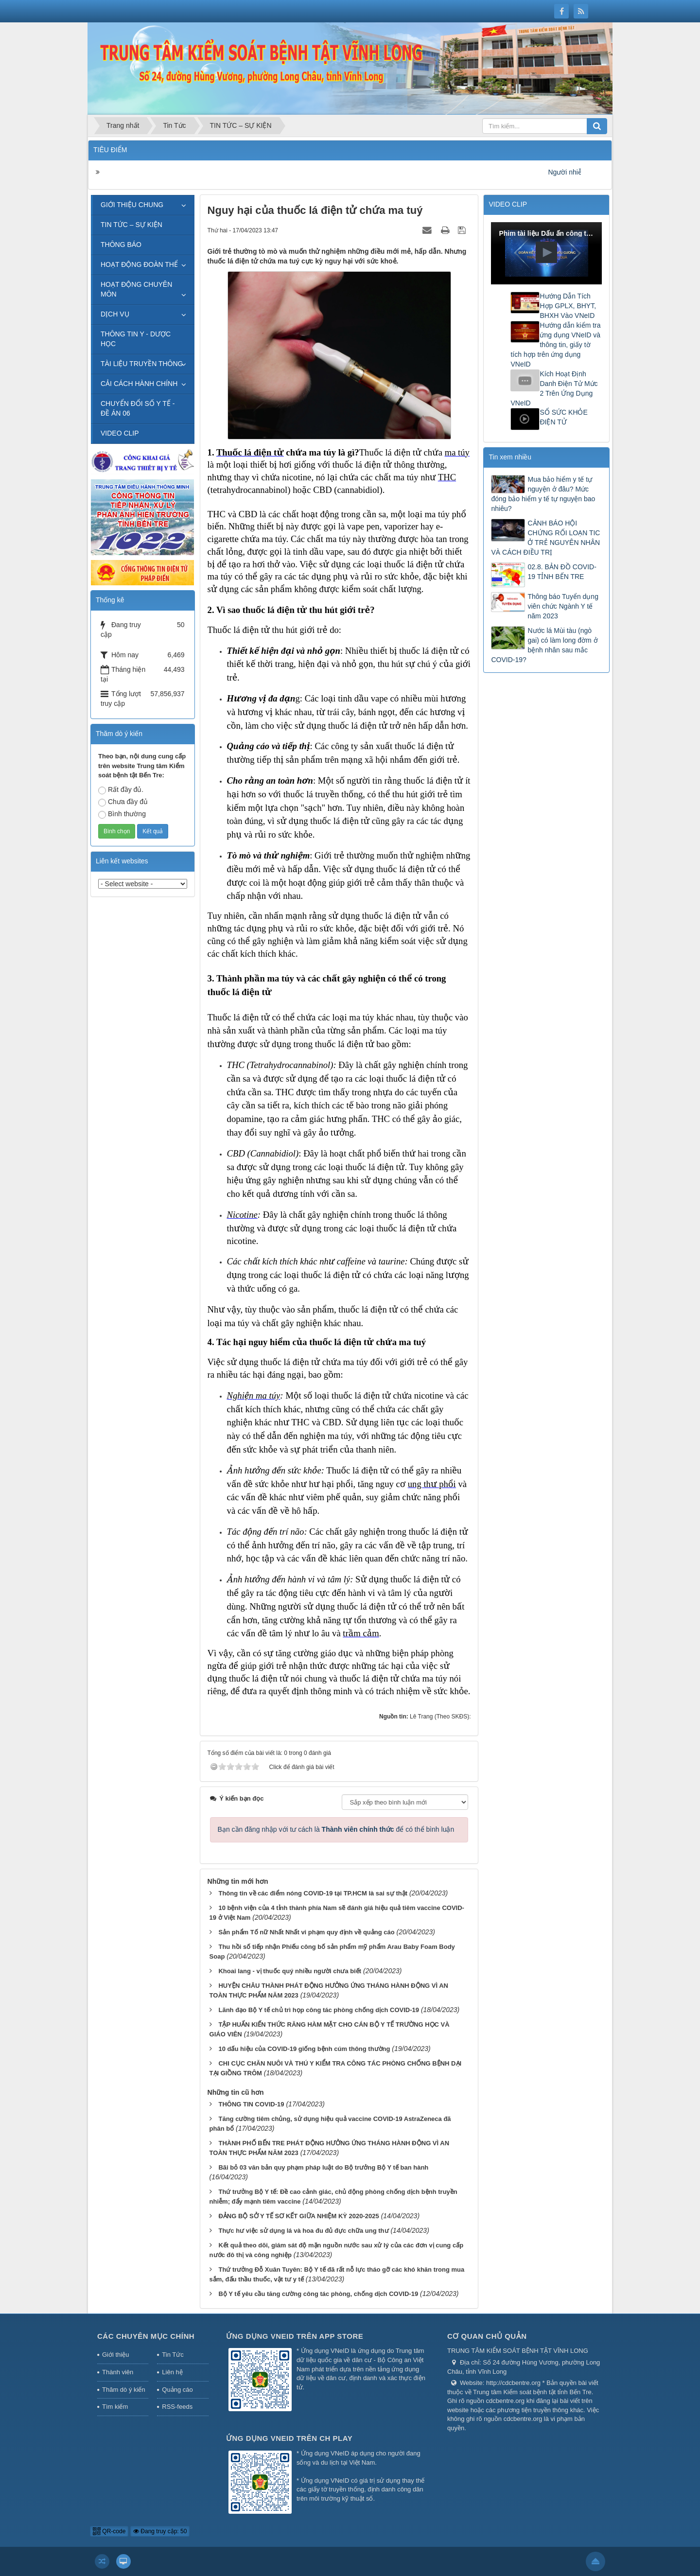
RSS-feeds (177, 2406)
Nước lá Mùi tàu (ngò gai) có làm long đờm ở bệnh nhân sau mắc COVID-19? (544, 645)
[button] (546, 252)
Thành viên (117, 2372)
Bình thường (122, 814)
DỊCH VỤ (115, 314)
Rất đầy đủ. (120, 790)
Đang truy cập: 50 (160, 2531)
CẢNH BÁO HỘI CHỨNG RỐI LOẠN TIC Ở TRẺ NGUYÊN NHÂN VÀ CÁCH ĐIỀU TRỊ (545, 537)
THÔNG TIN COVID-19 (251, 2104)
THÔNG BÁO (121, 244)
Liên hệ (172, 2372)
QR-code (109, 2531)
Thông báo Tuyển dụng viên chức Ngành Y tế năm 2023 (562, 606)
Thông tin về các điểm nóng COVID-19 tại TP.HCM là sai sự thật (312, 1893)
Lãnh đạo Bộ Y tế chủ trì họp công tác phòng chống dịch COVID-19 (318, 2010)
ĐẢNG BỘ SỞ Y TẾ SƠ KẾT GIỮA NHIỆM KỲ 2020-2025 (298, 2216)
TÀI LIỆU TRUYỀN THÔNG (142, 364)
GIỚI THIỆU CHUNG (132, 205)
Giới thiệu (115, 2354)
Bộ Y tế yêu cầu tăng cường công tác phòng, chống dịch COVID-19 (318, 2293)
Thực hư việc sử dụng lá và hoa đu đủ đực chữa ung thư (303, 2230)
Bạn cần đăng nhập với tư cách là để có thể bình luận (336, 1829)
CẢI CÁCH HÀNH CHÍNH (139, 383)
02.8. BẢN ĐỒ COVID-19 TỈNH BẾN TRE (561, 571)
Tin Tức (172, 2354)
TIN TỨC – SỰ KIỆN (131, 224)
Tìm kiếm (115, 2406)
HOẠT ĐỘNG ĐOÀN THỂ (139, 264)
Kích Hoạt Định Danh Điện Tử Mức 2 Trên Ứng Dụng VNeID (553, 388)
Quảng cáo (177, 2389)
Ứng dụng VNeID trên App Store (294, 2336)
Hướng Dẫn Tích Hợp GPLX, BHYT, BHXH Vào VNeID (568, 305)
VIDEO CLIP (120, 433)
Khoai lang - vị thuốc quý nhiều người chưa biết (289, 1971)
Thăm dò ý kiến (123, 2389)
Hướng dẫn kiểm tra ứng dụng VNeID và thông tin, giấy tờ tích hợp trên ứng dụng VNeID (555, 344)
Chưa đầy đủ (123, 802)
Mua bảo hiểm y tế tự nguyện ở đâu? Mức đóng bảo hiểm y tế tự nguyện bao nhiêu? (543, 493)
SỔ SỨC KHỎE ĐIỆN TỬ (563, 417)
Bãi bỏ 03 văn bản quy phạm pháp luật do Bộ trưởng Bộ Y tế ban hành (323, 2167)
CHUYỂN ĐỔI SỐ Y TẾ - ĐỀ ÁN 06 (138, 408)
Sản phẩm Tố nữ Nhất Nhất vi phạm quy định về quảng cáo (306, 1932)
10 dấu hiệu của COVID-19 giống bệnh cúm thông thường (304, 2048)
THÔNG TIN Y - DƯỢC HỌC (136, 339)
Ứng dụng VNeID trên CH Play (289, 2438)
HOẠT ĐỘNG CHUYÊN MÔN (136, 289)
